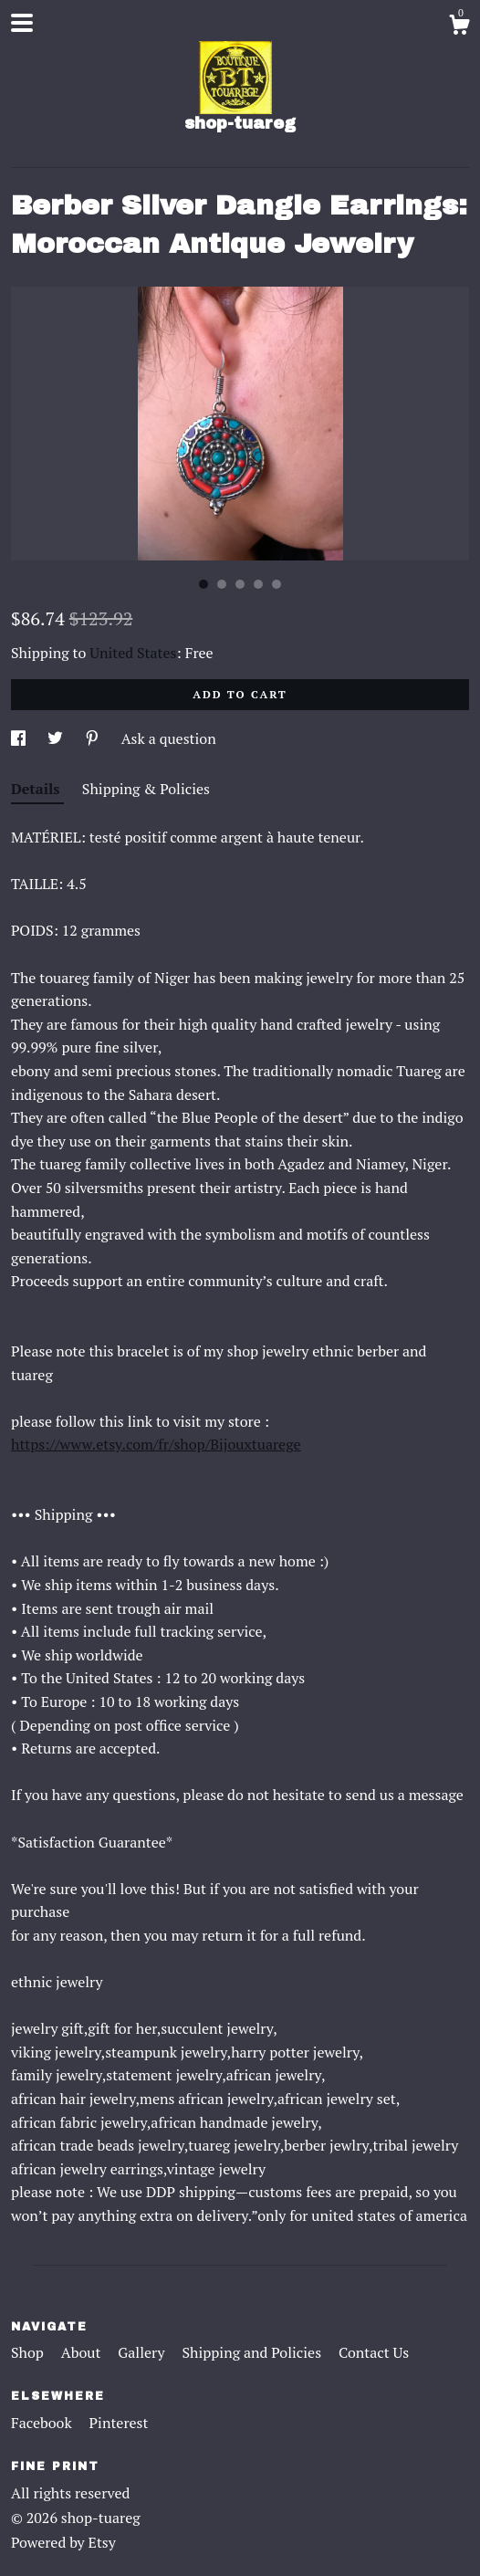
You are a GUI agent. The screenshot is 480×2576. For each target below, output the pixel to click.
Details (37, 789)
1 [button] (203, 584)
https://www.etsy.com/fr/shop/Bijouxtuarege (156, 1444)
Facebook (43, 2423)
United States (132, 653)
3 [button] (240, 584)
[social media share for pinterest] (94, 738)
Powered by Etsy (63, 2542)
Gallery (143, 2352)
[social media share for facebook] (20, 738)
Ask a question (168, 738)
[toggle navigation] (22, 23)
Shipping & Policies (146, 789)
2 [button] (221, 584)
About (83, 2352)
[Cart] (459, 27)
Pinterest (119, 2423)
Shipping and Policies (253, 2352)
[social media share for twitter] (57, 738)
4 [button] (258, 584)
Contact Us (374, 2352)
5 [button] (276, 584)
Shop (29, 2352)
